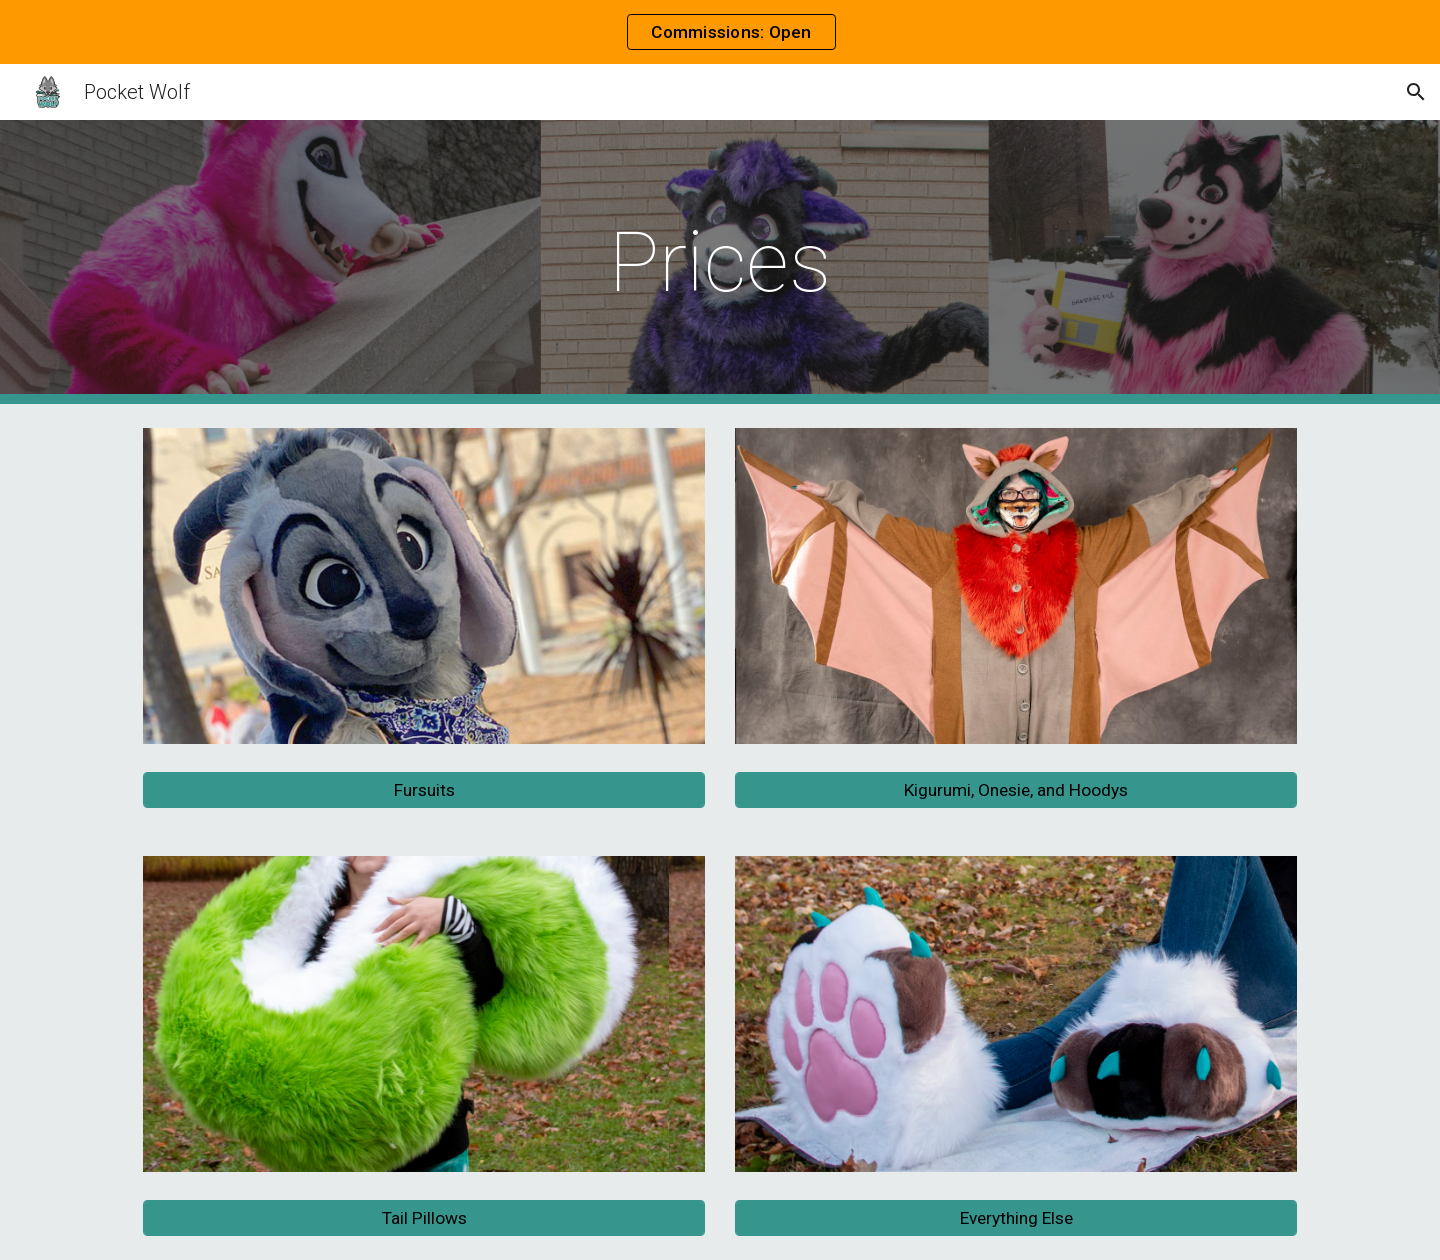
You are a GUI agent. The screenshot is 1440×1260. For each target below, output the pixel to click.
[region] (720, 32)
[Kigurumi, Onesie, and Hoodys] (1016, 790)
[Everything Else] (1016, 1218)
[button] (1416, 92)
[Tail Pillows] (424, 1218)
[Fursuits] (424, 790)
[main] (720, 262)
